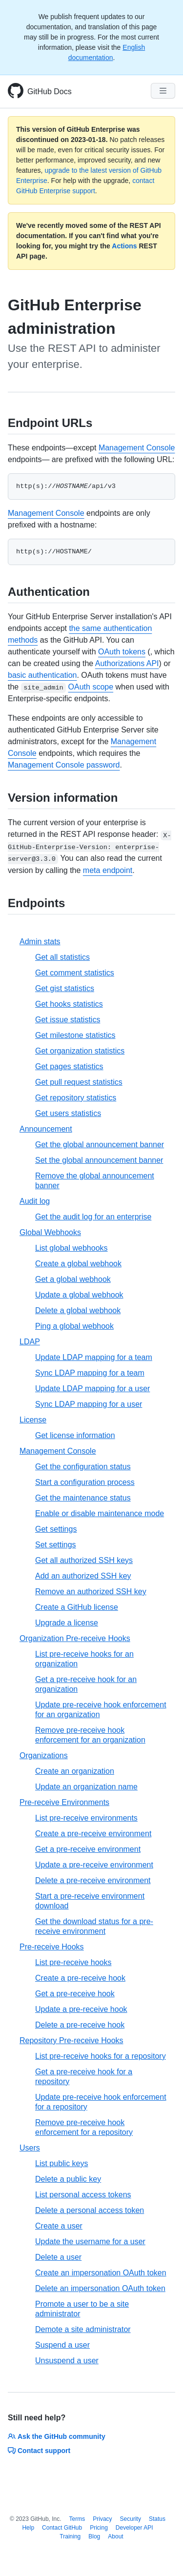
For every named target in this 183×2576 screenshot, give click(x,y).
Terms (77, 2518)
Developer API (134, 2527)
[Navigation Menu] (163, 91)
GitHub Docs (49, 91)
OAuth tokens (121, 652)
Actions (124, 246)
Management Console (137, 448)
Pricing (99, 2527)
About (115, 2536)
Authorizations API (127, 663)
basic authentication (42, 675)
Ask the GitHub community (56, 2436)
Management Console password (64, 765)
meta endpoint (107, 870)
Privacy (102, 2518)
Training (70, 2536)
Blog (94, 2536)
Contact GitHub (62, 2527)
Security (130, 2518)
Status (157, 2518)
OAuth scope (91, 687)
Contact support (39, 2450)
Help (28, 2527)
